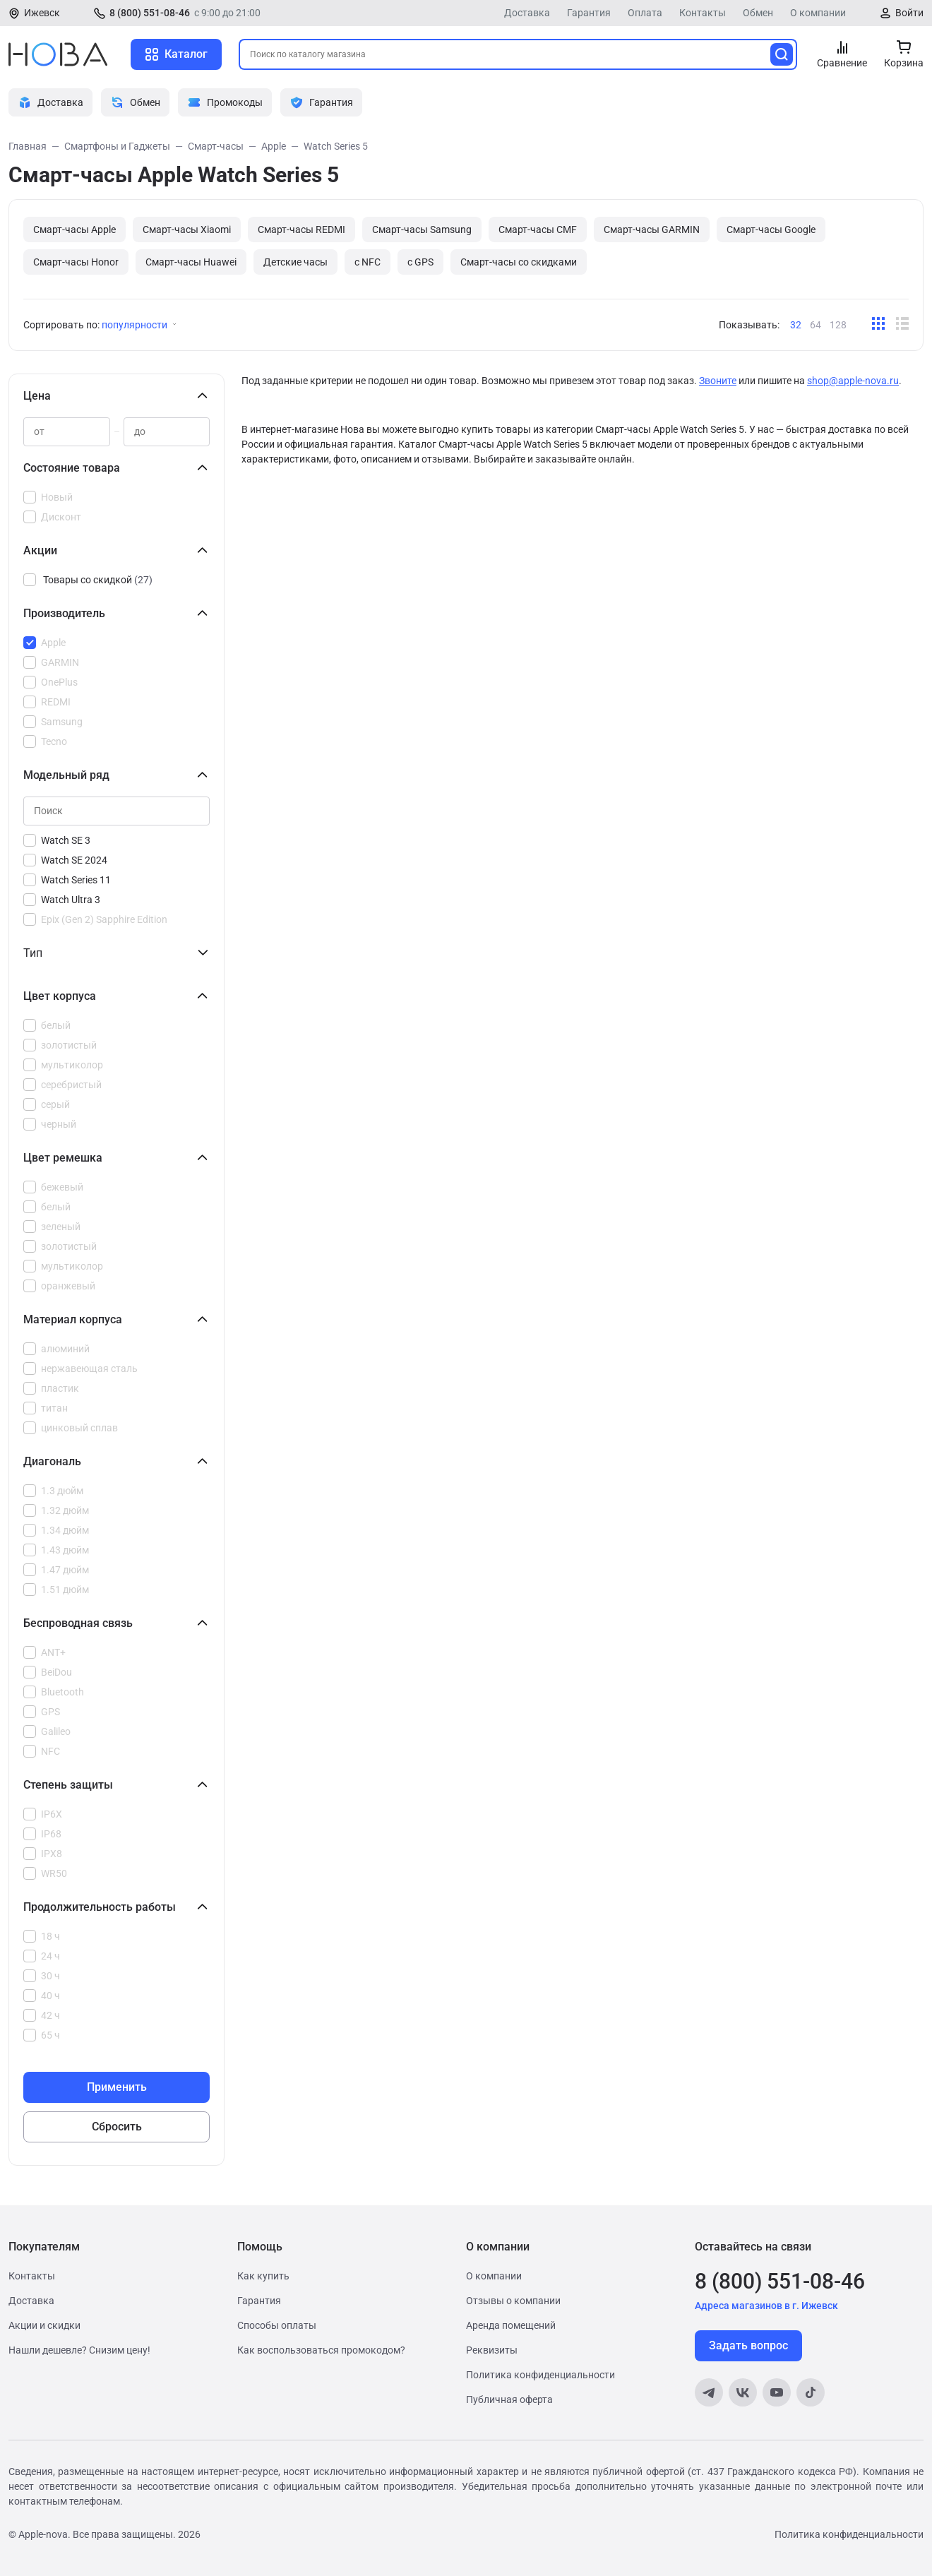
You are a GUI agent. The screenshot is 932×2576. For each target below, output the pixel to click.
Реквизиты (492, 2350)
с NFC (367, 262)
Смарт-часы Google (771, 229)
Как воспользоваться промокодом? (321, 2350)
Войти (909, 12)
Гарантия (589, 12)
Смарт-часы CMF (537, 229)
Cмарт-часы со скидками (518, 262)
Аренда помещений (511, 2325)
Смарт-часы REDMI (301, 229)
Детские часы (295, 262)
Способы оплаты (276, 2325)
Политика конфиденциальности (540, 2374)
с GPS (420, 262)
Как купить (263, 2276)
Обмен (758, 12)
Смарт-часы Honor (76, 262)
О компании (818, 12)
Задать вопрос (748, 2345)
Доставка (527, 12)
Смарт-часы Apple (74, 229)
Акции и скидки (44, 2325)
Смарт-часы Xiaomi (187, 229)
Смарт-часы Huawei (191, 262)
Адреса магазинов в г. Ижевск (766, 2305)
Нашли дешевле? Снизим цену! (79, 2350)
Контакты (702, 12)
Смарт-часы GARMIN (652, 229)
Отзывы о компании (513, 2300)
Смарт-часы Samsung (422, 229)
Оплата (645, 12)
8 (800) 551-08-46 (149, 12)
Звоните (717, 380)
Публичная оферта (509, 2399)
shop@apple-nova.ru (853, 380)
